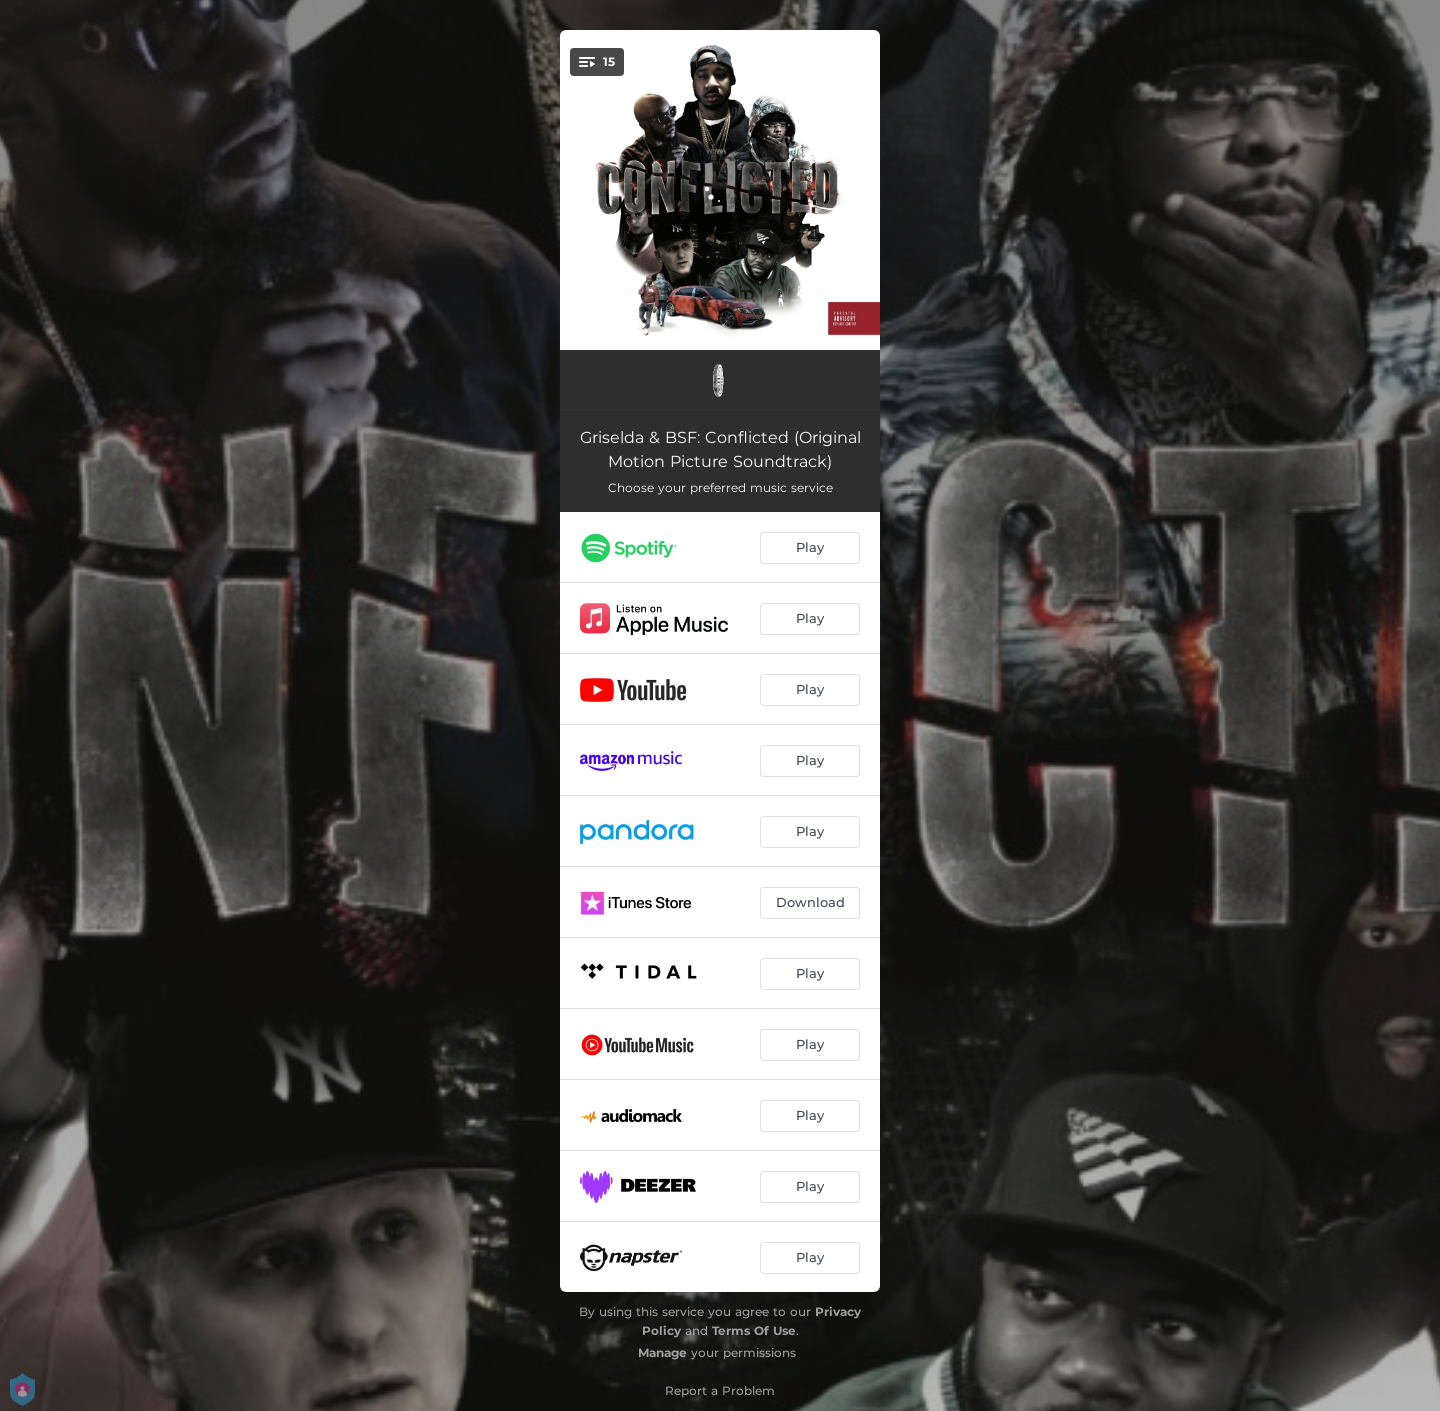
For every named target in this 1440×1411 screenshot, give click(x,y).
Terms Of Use (754, 1330)
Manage (662, 1352)
